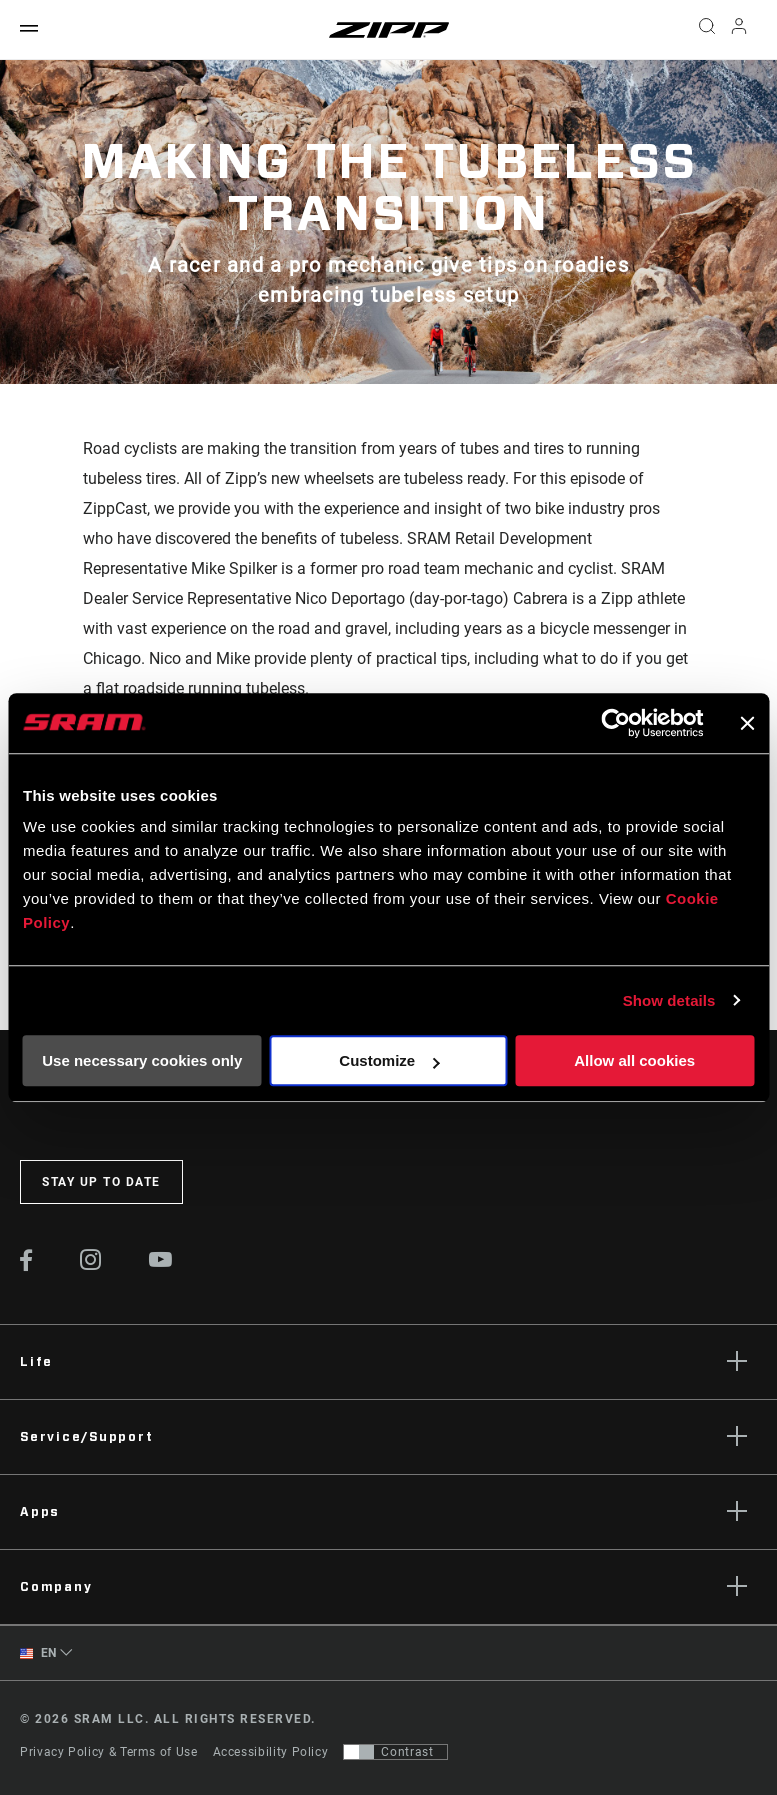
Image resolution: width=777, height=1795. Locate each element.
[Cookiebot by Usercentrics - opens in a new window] (615, 723)
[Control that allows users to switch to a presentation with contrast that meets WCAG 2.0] (395, 1752)
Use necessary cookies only (142, 1060)
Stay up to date (101, 1182)
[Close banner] (747, 723)
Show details (669, 1000)
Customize (389, 1060)
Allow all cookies (634, 1060)
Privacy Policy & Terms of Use (109, 1752)
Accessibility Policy (271, 1752)
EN (38, 1653)
